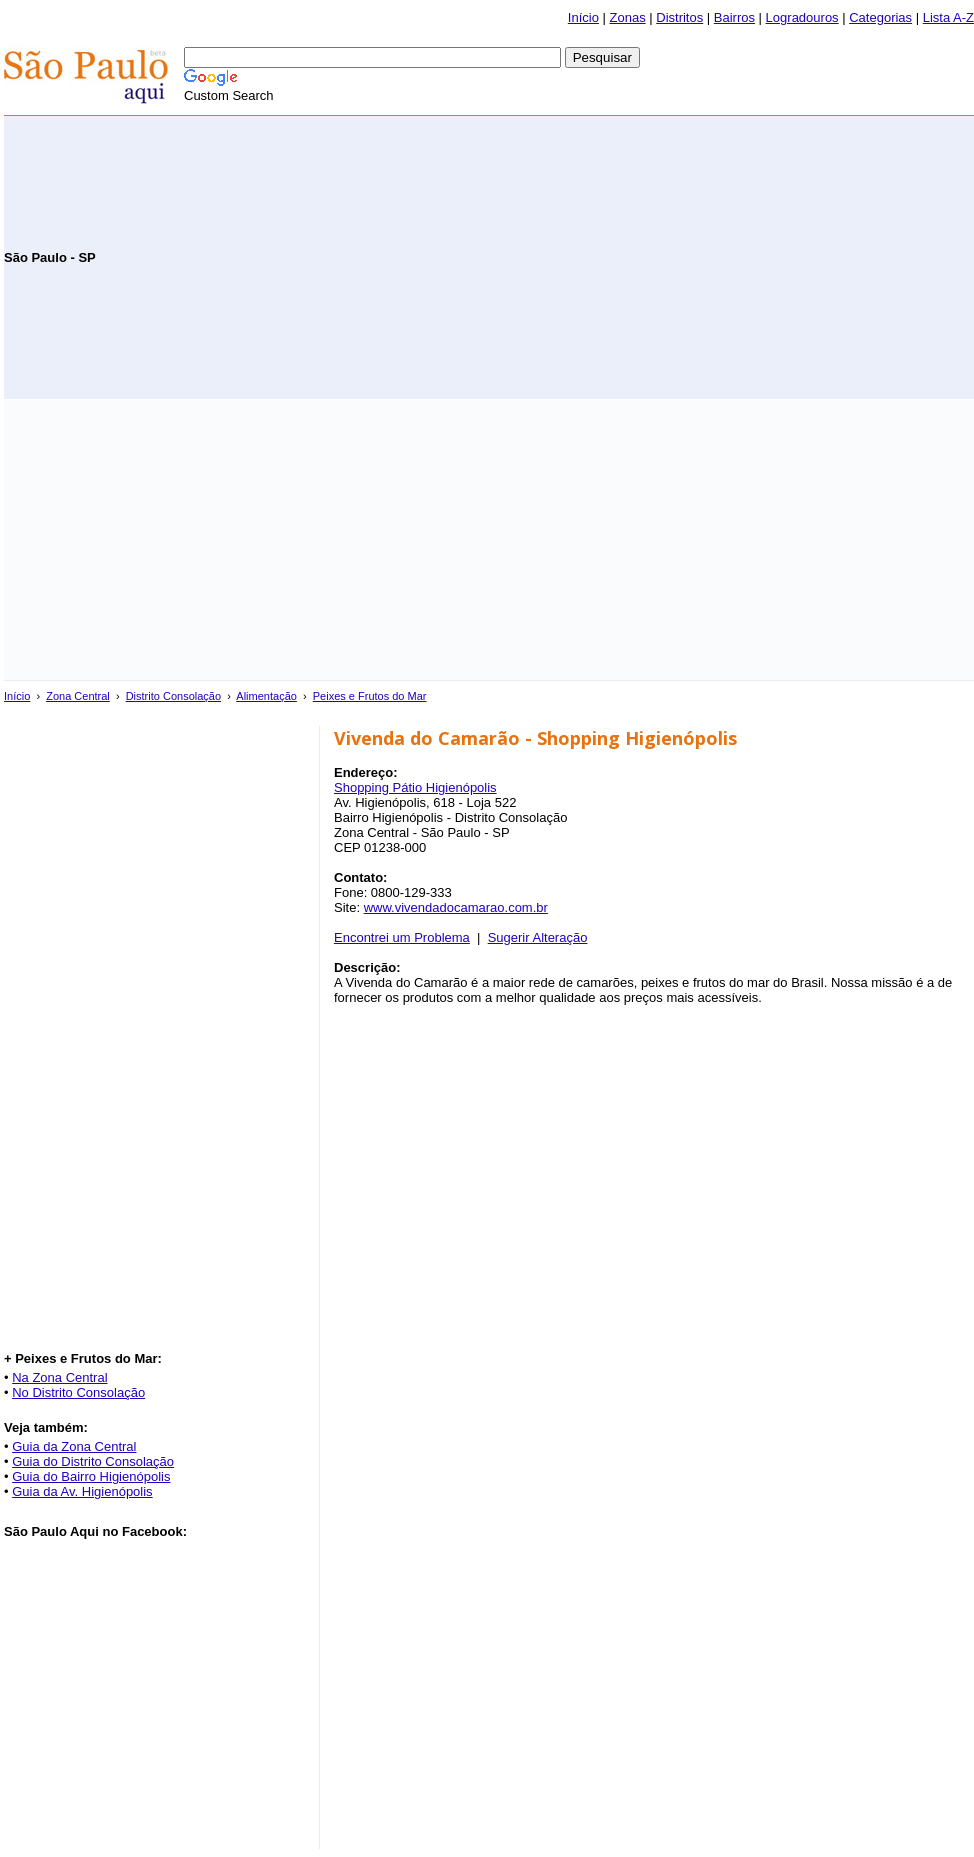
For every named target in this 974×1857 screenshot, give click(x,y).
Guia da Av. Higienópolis (82, 1491)
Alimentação (266, 696)
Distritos (679, 17)
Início (583, 17)
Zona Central (78, 696)
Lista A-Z (948, 17)
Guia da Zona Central (74, 1446)
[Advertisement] (740, 256)
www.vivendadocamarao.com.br (456, 907)
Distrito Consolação (173, 696)
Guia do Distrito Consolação (93, 1461)
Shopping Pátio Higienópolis (415, 787)
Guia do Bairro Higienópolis (91, 1476)
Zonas (628, 17)
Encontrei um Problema (402, 937)
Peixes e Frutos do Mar (370, 696)
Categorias (880, 17)
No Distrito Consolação (78, 1392)
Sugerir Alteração (538, 937)
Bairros (734, 17)
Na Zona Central (59, 1377)
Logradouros (802, 17)
